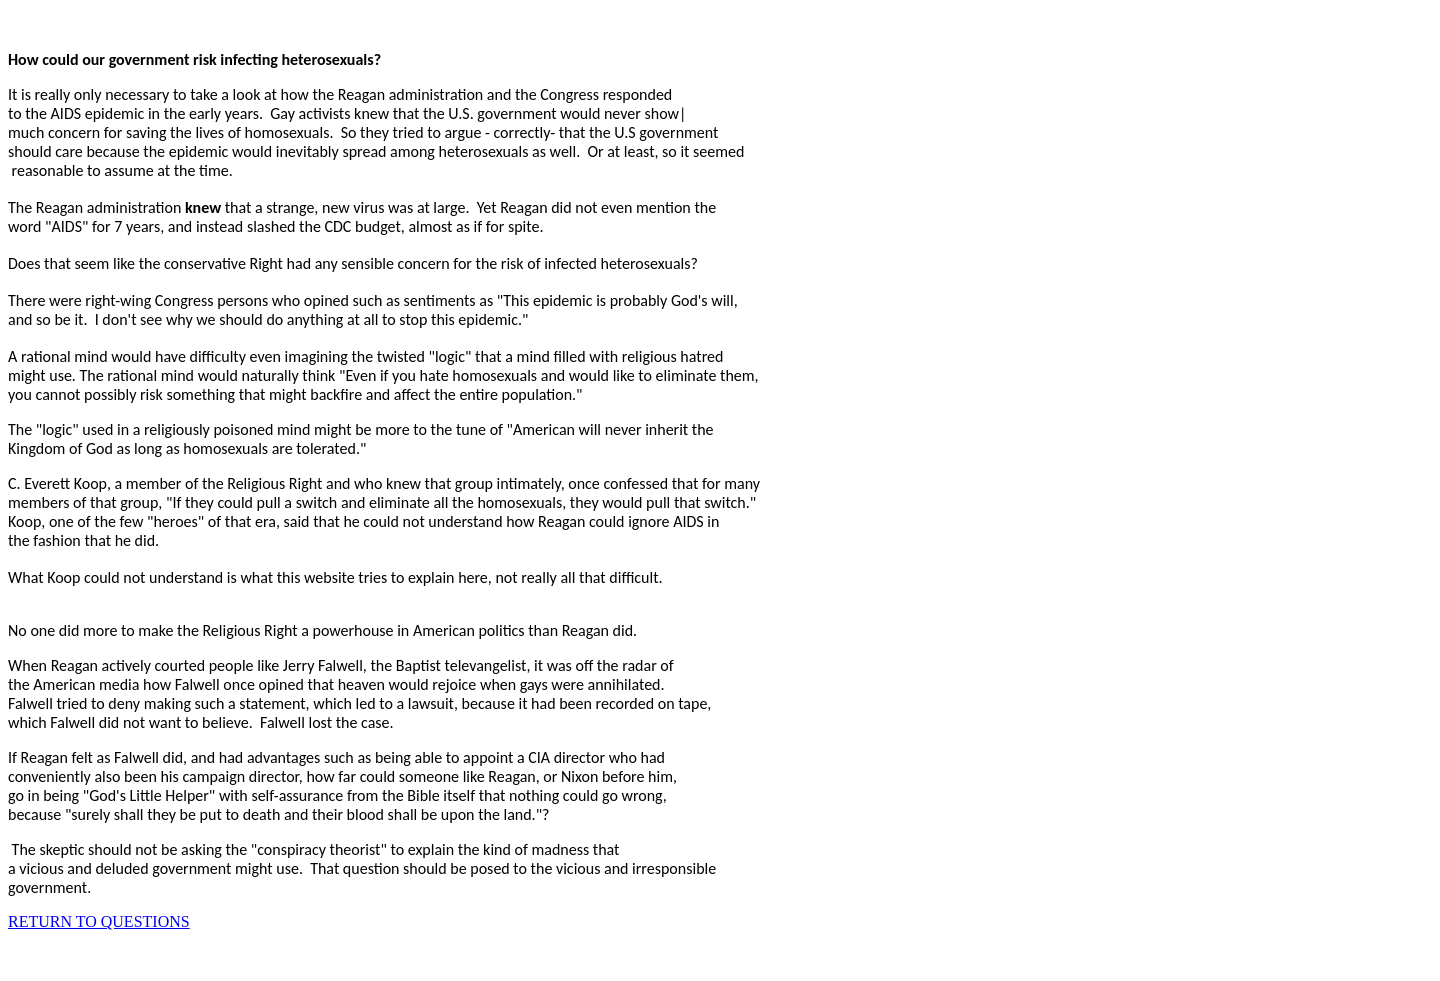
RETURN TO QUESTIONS (99, 921)
